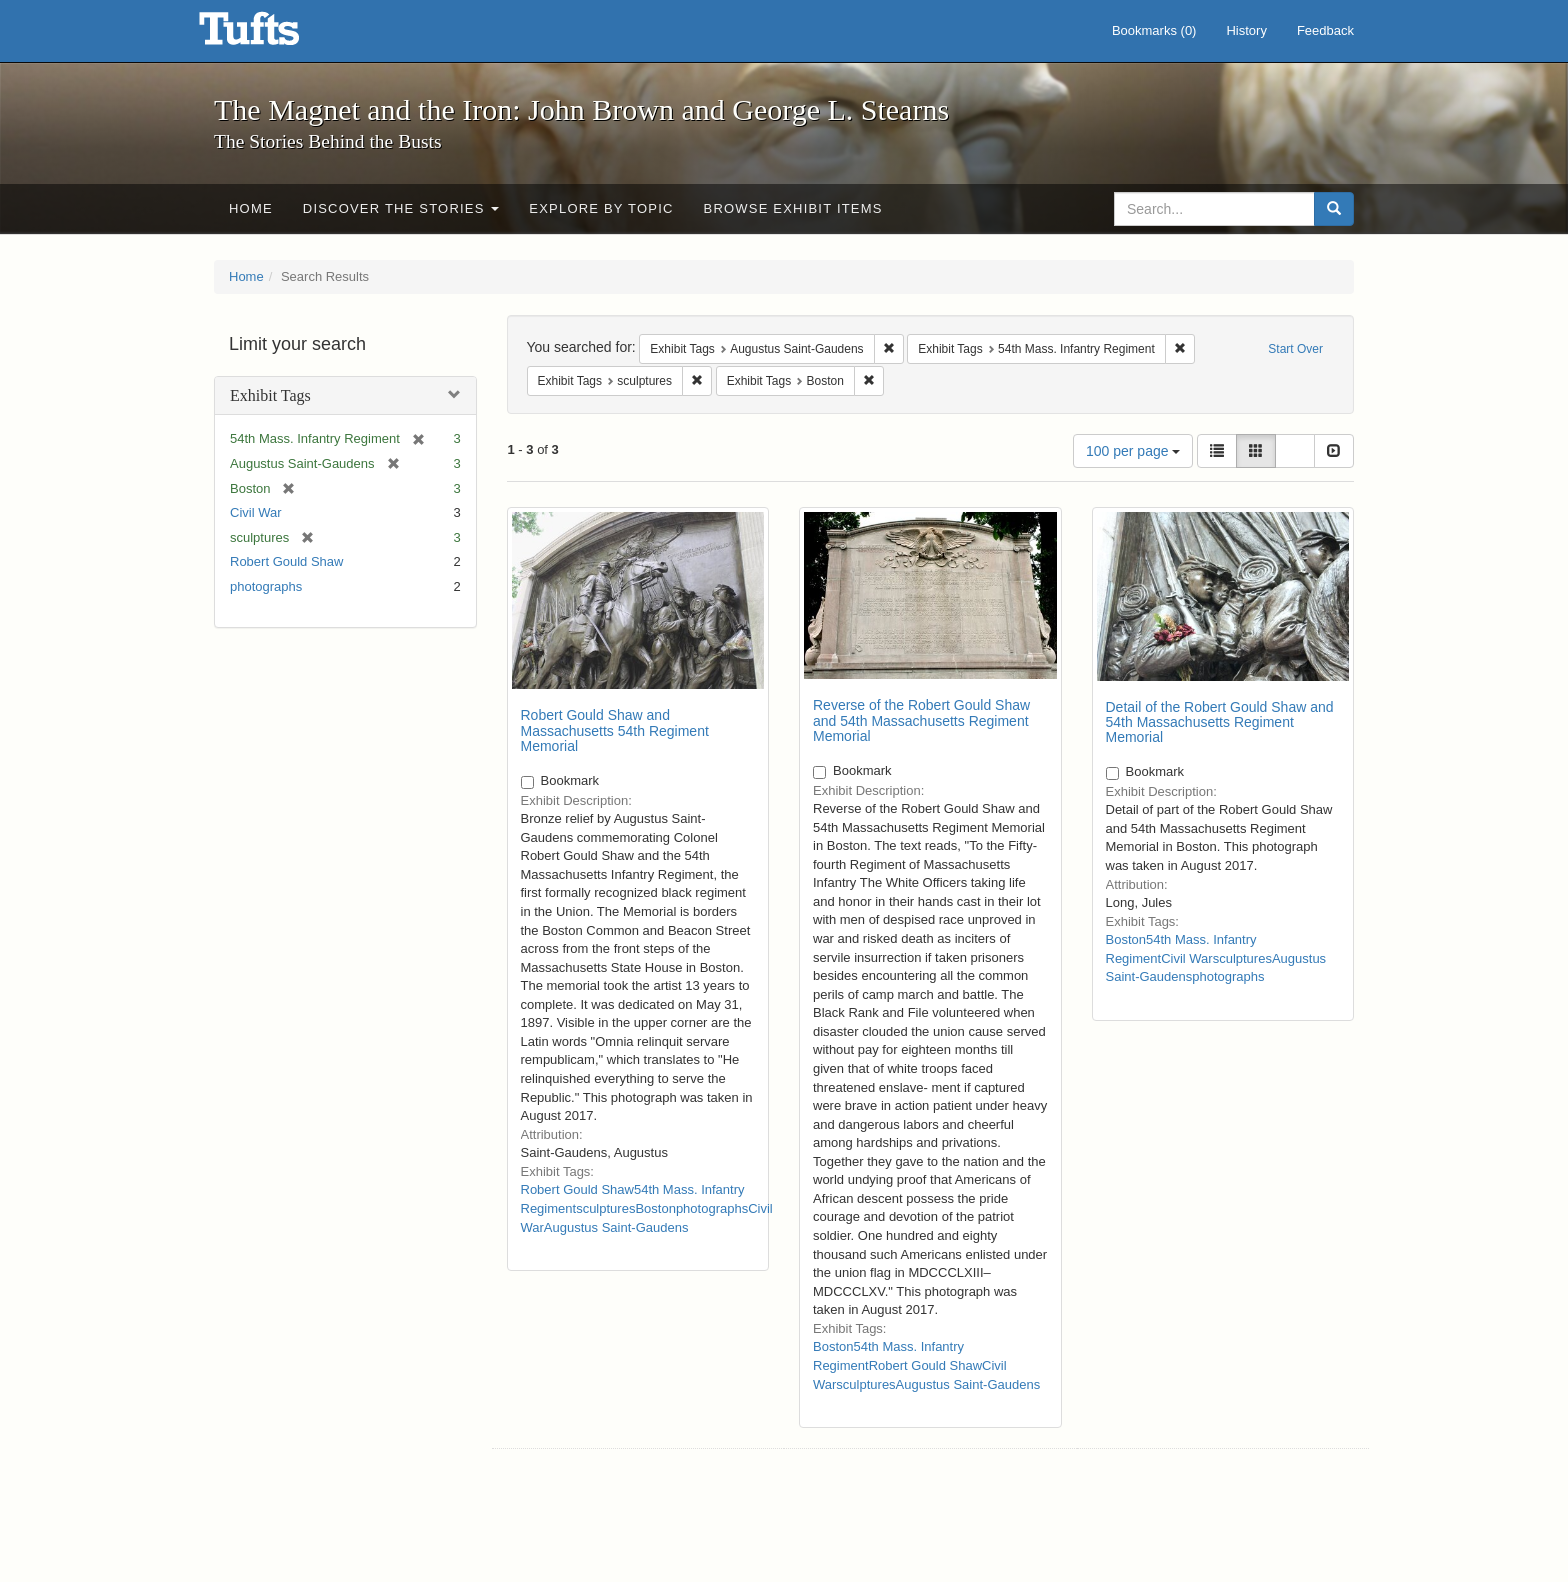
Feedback (1325, 30)
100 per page (1133, 451)
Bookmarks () (1154, 30)
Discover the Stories (401, 208)
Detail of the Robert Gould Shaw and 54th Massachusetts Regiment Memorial (1220, 722)
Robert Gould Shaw (286, 561)
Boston (655, 1208)
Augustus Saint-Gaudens (616, 1227)
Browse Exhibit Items (793, 208)
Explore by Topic (601, 208)
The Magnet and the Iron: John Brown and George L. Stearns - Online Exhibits (274, 35)
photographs (266, 586)
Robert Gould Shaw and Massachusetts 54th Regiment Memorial (615, 730)
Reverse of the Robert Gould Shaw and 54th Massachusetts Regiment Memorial (921, 720)
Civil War (256, 512)
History (1246, 30)
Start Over (1295, 349)
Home (251, 208)
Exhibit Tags (270, 395)
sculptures (605, 1208)
